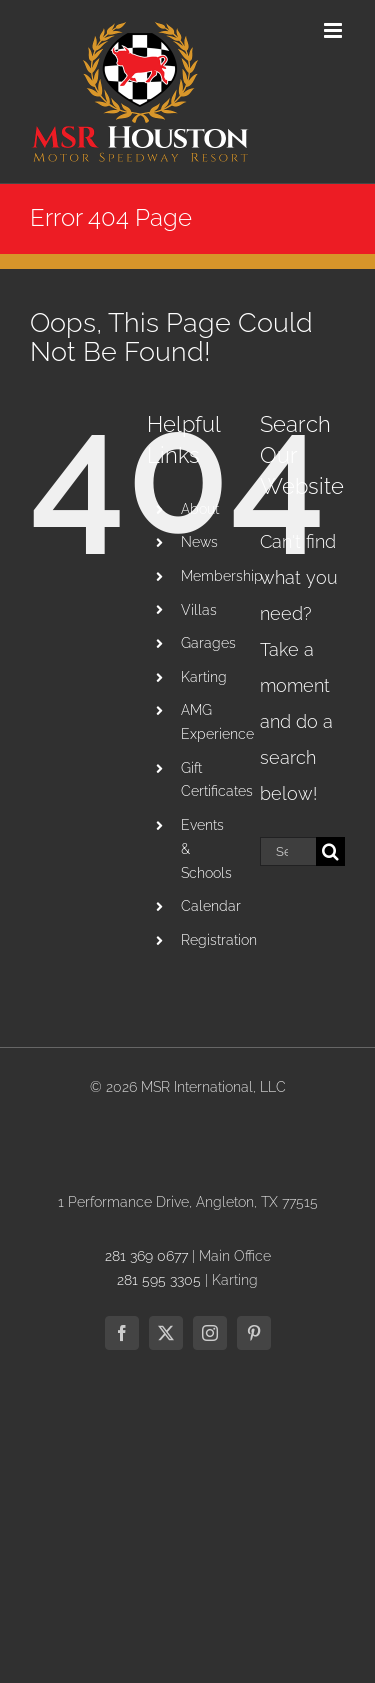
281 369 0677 (146, 1256)
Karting (204, 677)
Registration (219, 940)
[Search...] (288, 851)
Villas (199, 610)
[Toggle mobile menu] (334, 30)
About (200, 509)
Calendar (211, 906)
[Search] (330, 851)
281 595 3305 (159, 1280)
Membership (222, 576)
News (199, 542)
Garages (208, 643)
